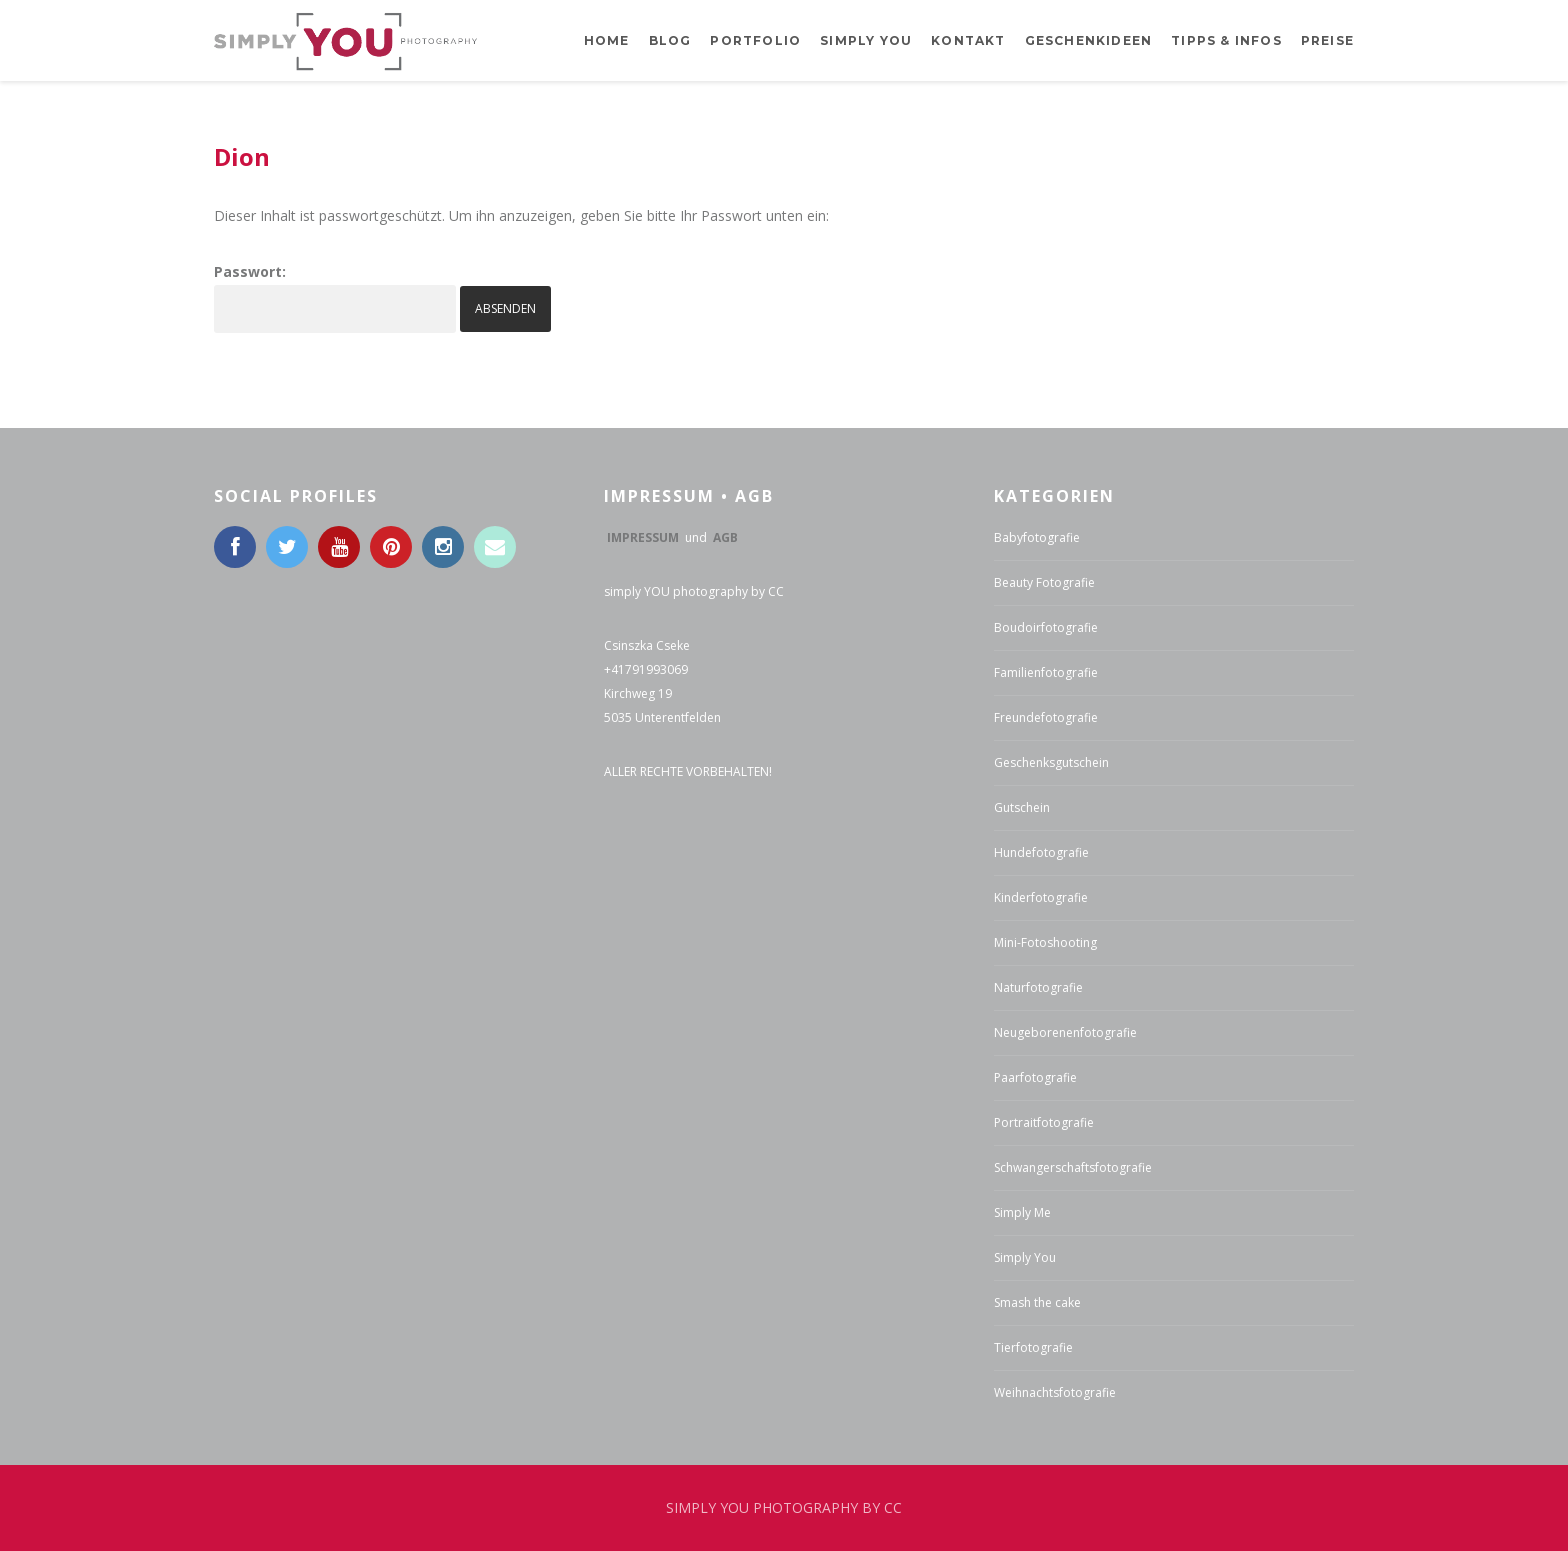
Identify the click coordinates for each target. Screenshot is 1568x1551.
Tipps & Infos (1226, 40)
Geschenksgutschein (1051, 762)
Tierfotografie (1033, 1347)
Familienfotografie (1046, 672)
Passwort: (335, 297)
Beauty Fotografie (1044, 582)
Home (607, 40)
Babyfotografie (1037, 537)
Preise (1327, 40)
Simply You (1025, 1257)
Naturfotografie (1038, 987)
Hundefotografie (1041, 852)
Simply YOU (866, 40)
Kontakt (968, 40)
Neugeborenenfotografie (1065, 1032)
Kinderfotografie (1041, 897)
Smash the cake (1037, 1302)
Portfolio (755, 40)
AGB (725, 537)
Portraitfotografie (1044, 1122)
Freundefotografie (1046, 717)
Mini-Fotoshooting (1045, 942)
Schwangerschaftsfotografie (1073, 1167)
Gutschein (1022, 807)
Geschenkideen (1089, 40)
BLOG (670, 40)
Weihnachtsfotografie (1055, 1392)
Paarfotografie (1035, 1077)
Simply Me (1022, 1212)
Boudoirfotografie (1046, 627)
